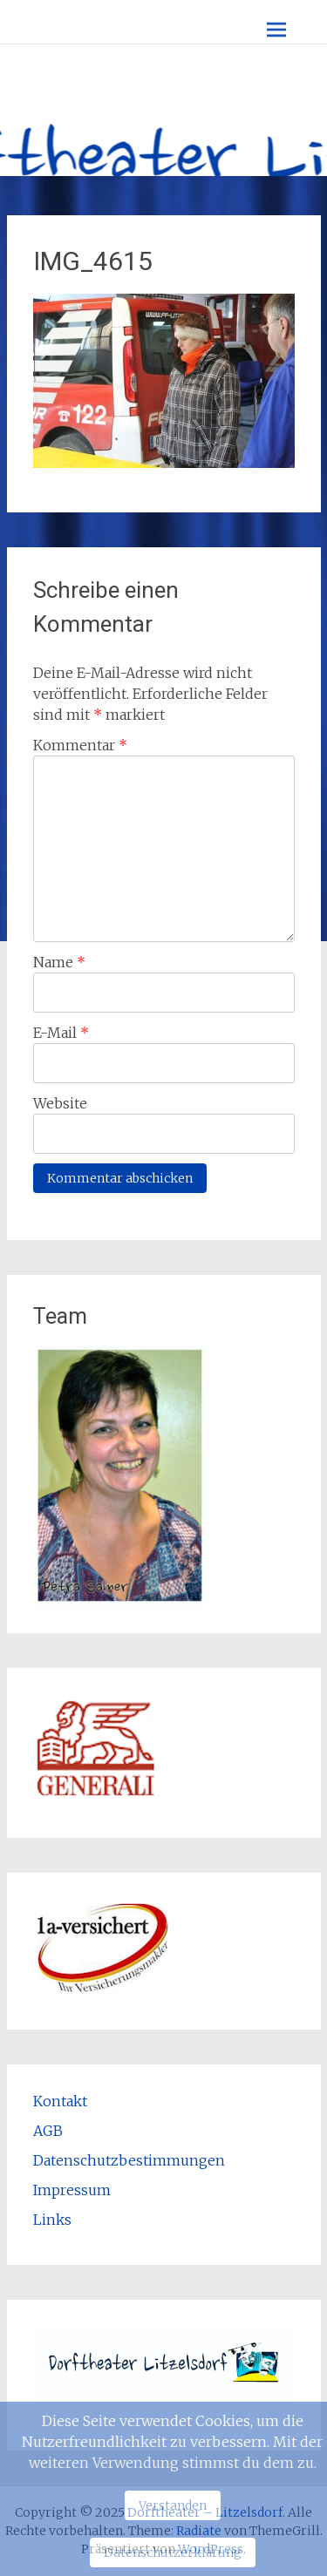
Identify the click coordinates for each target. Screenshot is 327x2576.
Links (52, 2219)
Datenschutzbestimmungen (129, 2160)
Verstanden (173, 2505)
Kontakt (60, 2101)
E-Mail (61, 1032)
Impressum (72, 2190)
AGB (48, 2130)
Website (60, 1103)
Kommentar (80, 745)
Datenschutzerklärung (173, 2552)
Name (59, 962)
